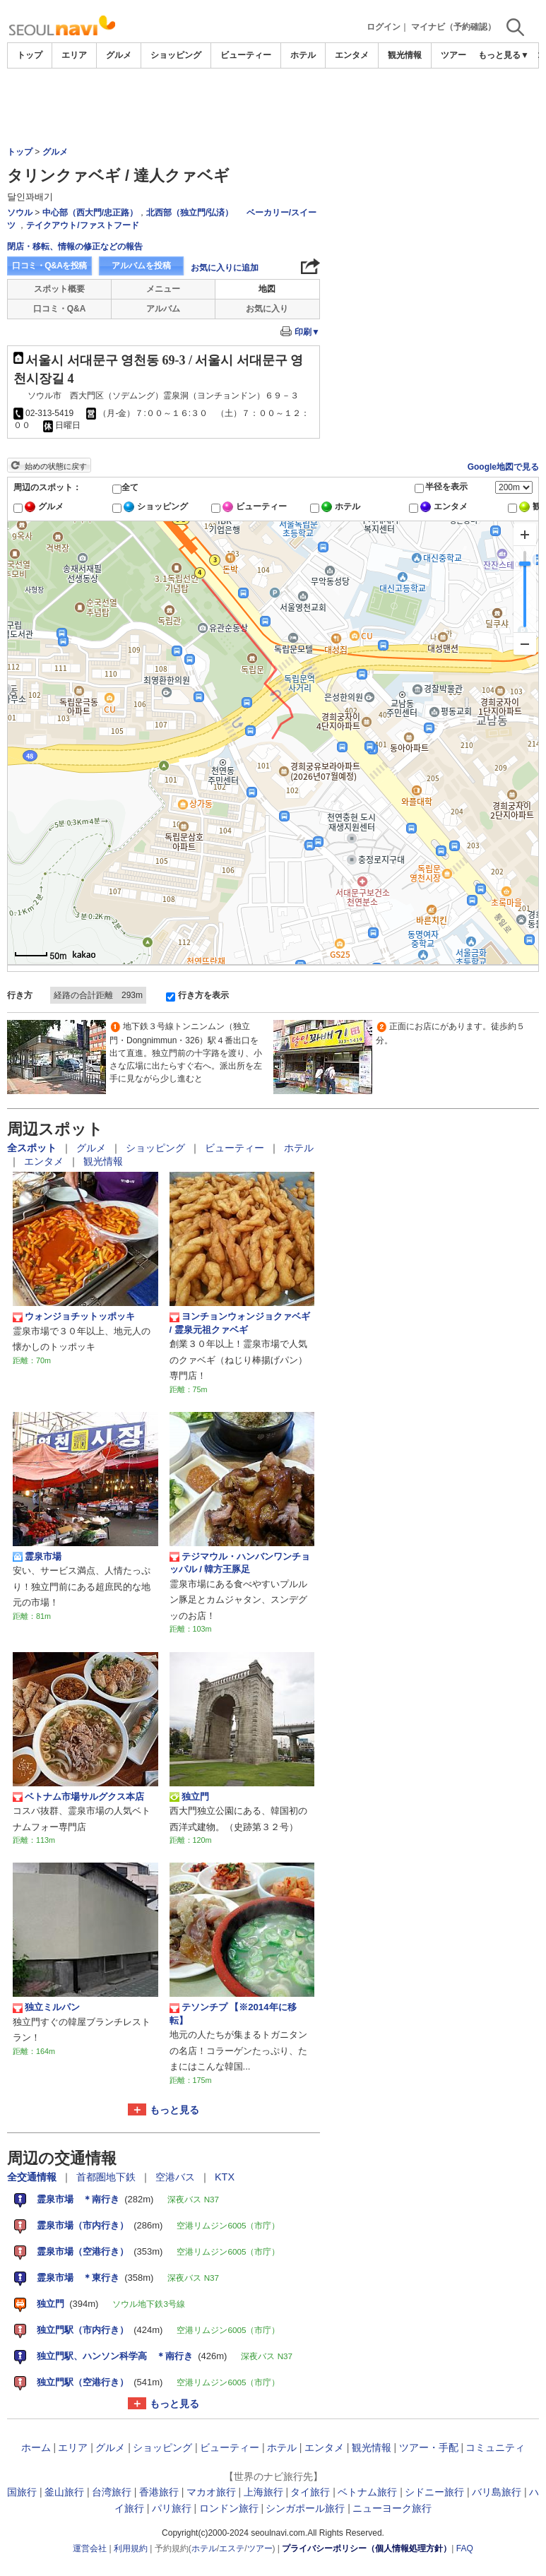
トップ (29, 55)
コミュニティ (495, 2447)
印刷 (307, 332)
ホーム (36, 2447)
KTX (225, 2177)
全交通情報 (33, 2177)
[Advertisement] (273, 107)
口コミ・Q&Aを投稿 (49, 266)
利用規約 (131, 2548)
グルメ (118, 55)
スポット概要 (59, 289)
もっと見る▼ (503, 55)
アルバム (163, 309)
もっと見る (174, 2109)
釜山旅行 (64, 2492)
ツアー (260, 2548)
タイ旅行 (310, 2492)
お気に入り (267, 309)
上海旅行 (263, 2492)
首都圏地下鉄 (107, 2177)
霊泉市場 (37, 1556)
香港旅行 (159, 2492)
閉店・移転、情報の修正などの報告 (75, 246)
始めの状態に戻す (56, 466)
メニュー (163, 289)
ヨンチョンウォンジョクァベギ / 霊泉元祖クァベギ (240, 1322)
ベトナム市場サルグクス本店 (78, 1797)
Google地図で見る (503, 467)
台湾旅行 (111, 2492)
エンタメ (352, 55)
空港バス (176, 2177)
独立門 (189, 1797)
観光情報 (405, 55)
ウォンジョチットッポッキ (74, 1316)
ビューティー (245, 55)
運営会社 (90, 2548)
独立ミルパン (51, 2007)
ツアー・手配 (466, 55)
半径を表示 (446, 487)
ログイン (383, 27)
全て (129, 487)
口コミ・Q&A (59, 309)
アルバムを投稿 (141, 266)
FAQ (464, 2548)
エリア (74, 55)
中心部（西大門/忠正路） (90, 213)
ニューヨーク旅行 (392, 2508)
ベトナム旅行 (367, 2492)
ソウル (19, 213)
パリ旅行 (171, 2508)
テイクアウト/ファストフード (82, 225)
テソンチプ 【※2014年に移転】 (233, 2013)
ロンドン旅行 (229, 2508)
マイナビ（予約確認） (453, 27)
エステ (231, 2548)
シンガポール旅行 (305, 2508)
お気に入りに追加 (225, 268)
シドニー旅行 (434, 2492)
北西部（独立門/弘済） (189, 213)
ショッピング (175, 55)
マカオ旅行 (211, 2492)
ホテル (303, 55)
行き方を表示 (203, 995)
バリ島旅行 (496, 2492)
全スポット (33, 1147)
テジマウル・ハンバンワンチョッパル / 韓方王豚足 (240, 1562)
